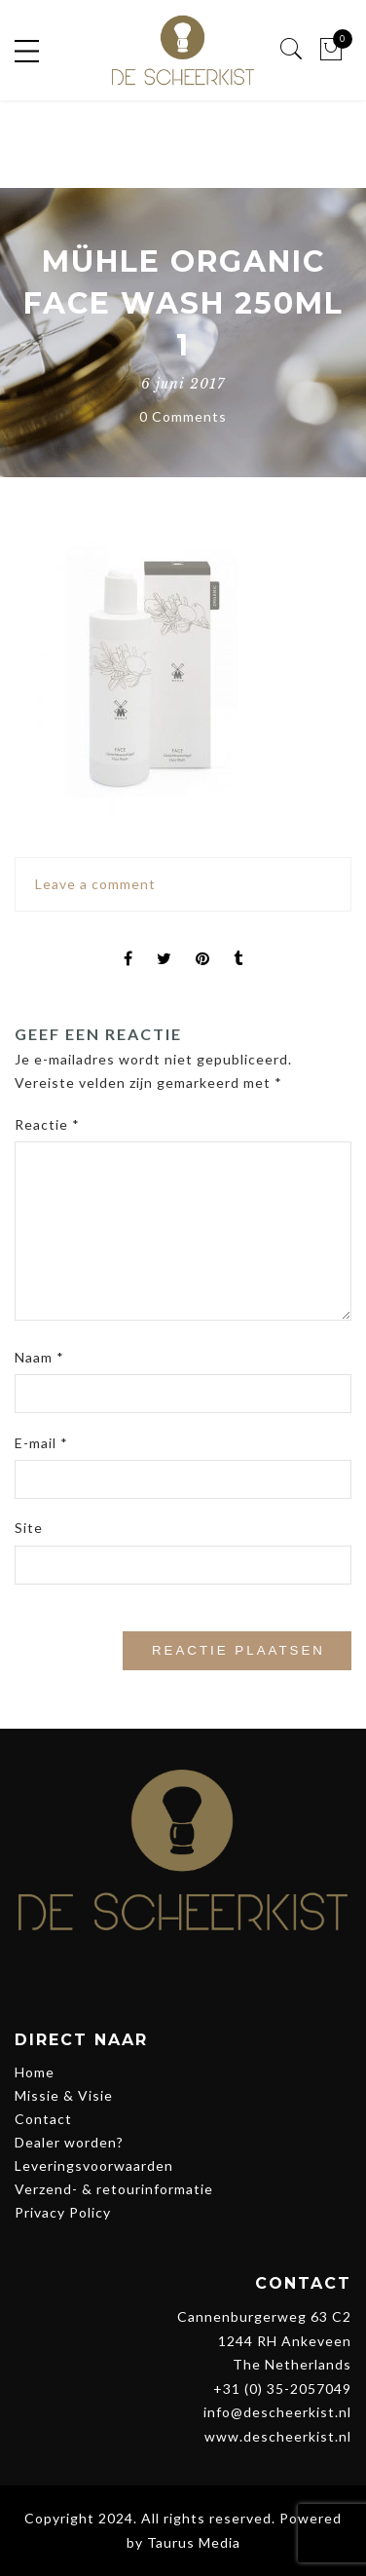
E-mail (41, 1443)
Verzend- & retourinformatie (114, 2189)
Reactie (47, 1124)
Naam (39, 1357)
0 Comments (183, 416)
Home (35, 2072)
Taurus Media (193, 2542)
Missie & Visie (64, 2095)
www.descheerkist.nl (277, 2436)
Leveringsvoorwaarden (94, 2165)
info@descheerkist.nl (277, 2412)
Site (29, 1527)
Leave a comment (95, 884)
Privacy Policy (63, 2212)
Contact (43, 2118)
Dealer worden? (69, 2142)
